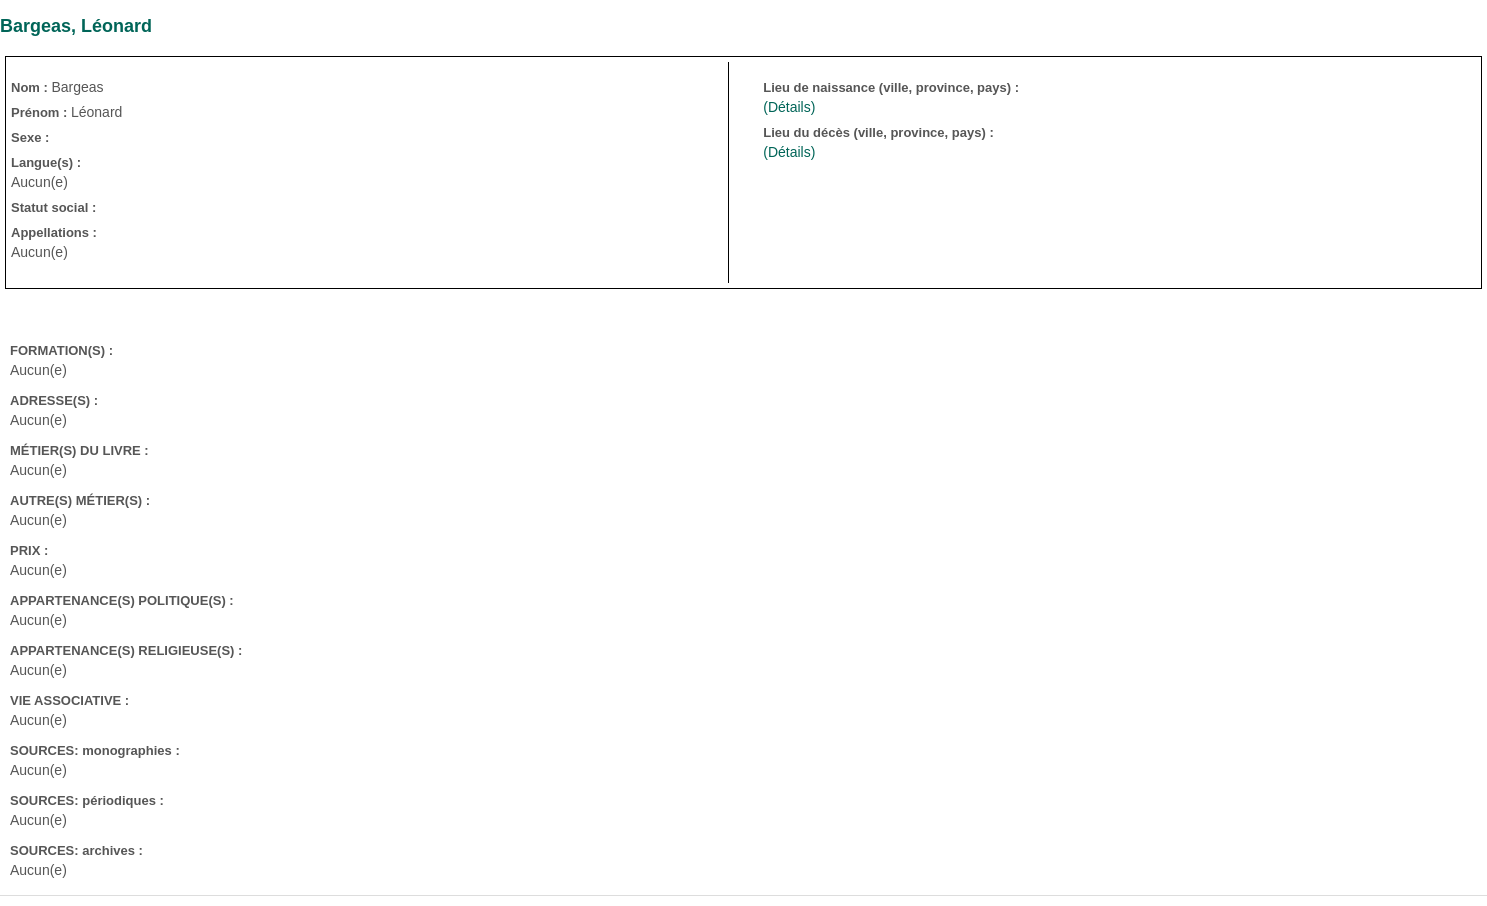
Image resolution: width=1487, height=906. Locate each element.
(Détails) (789, 107)
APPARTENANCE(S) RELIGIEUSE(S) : (126, 650)
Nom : (31, 87)
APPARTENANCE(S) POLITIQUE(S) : (122, 600)
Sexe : (30, 137)
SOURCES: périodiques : (87, 800)
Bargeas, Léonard (76, 26)
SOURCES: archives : (76, 850)
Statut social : (53, 207)
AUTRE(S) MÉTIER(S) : (80, 500)
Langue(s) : (46, 162)
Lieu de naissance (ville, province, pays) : (892, 87)
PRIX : (29, 550)
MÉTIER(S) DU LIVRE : (79, 450)
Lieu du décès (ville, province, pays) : (880, 132)
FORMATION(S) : (61, 350)
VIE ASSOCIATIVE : (69, 700)
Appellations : (54, 232)
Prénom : (41, 112)
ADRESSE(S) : (54, 400)
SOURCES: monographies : (95, 750)
